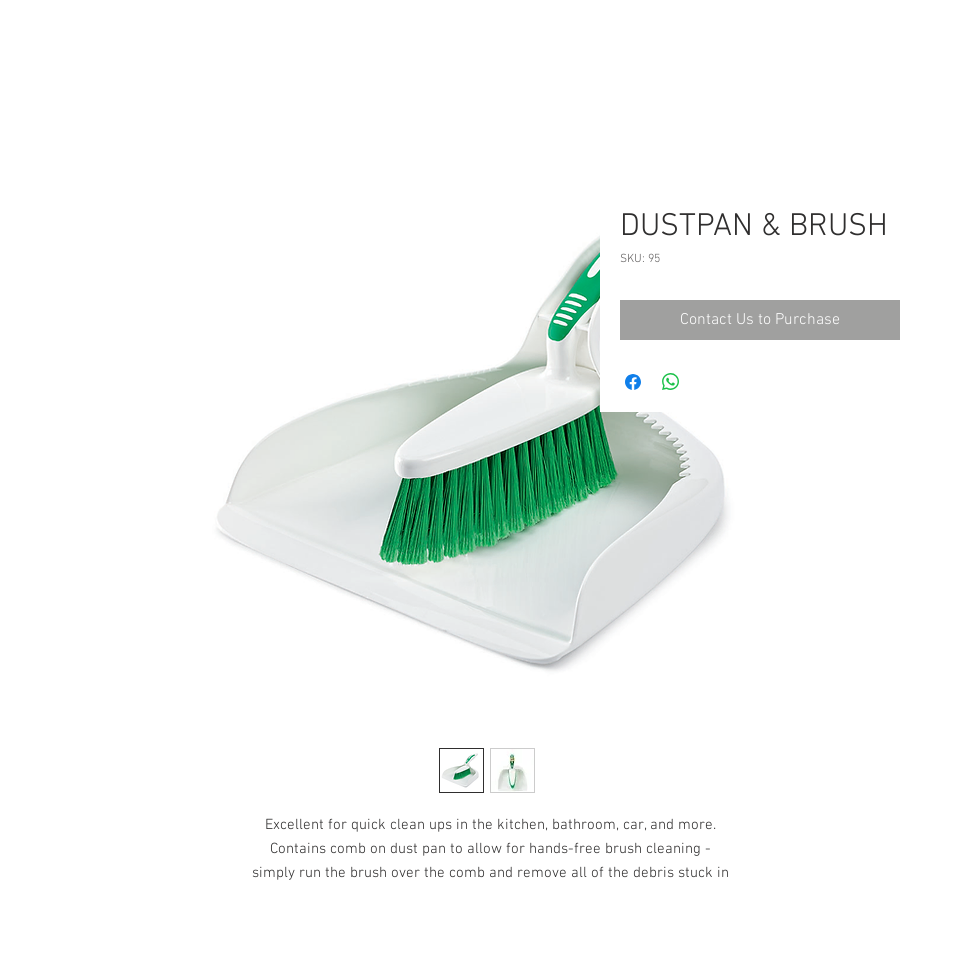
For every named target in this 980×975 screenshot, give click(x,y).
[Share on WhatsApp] (671, 382)
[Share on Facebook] (633, 382)
